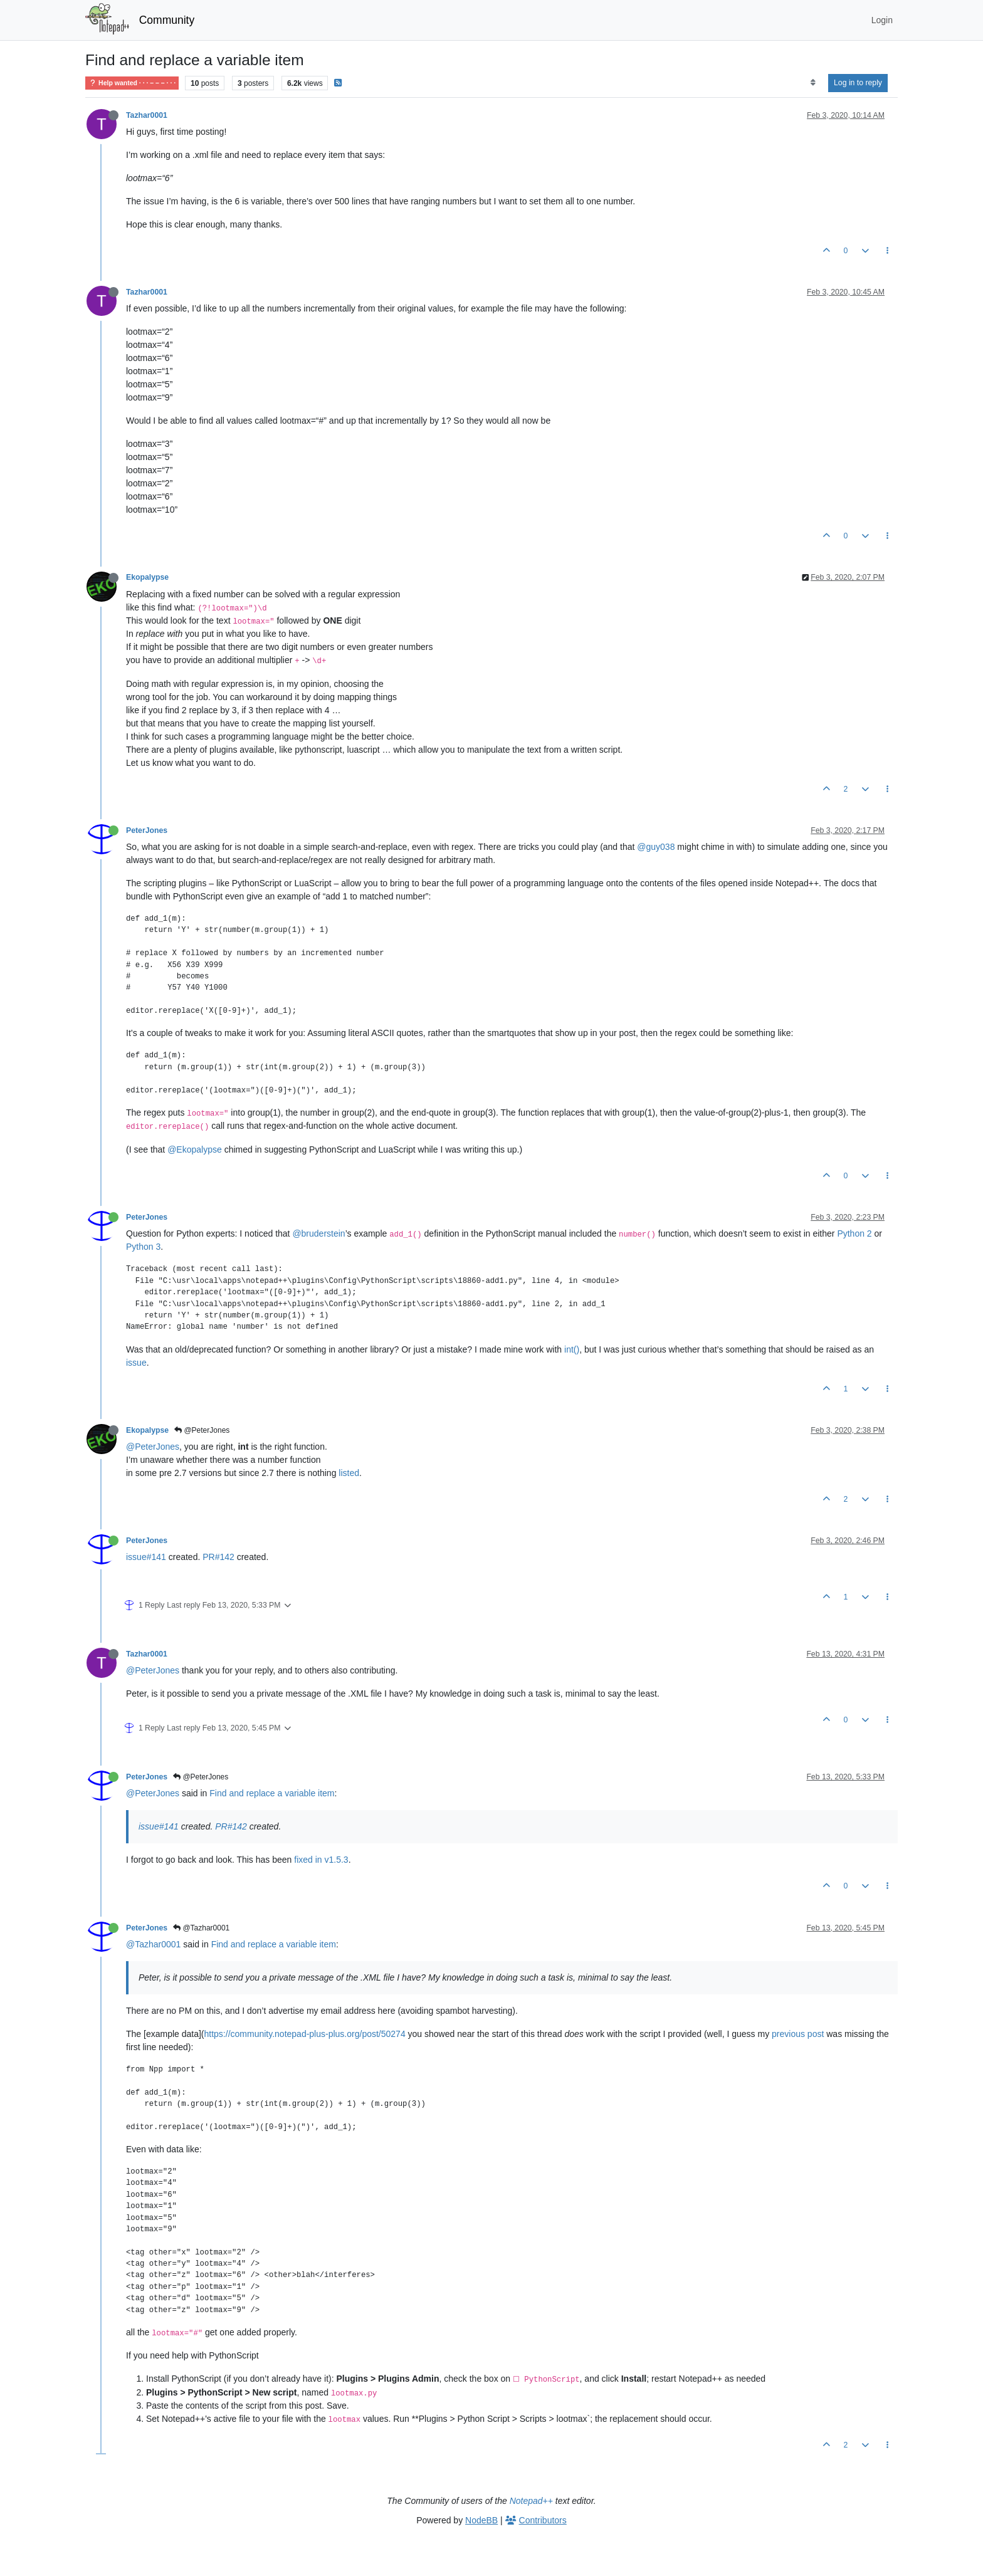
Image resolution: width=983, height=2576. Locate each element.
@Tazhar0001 (201, 1928)
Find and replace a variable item (271, 1793)
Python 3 (143, 1247)
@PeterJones (201, 1430)
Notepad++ (531, 2501)
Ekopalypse (147, 577)
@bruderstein (318, 1233)
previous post (798, 2034)
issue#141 (146, 1557)
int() (571, 1349)
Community (167, 20)
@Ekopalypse (194, 1149)
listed (349, 1473)
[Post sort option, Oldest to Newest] (812, 83)
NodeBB (481, 2520)
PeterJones (146, 830)
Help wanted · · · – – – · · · (132, 83)
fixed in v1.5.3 (321, 1860)
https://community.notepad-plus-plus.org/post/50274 (305, 2034)
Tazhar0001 (146, 115)
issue (136, 1363)
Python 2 (854, 1233)
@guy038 (656, 847)
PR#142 (218, 1557)
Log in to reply (858, 82)
